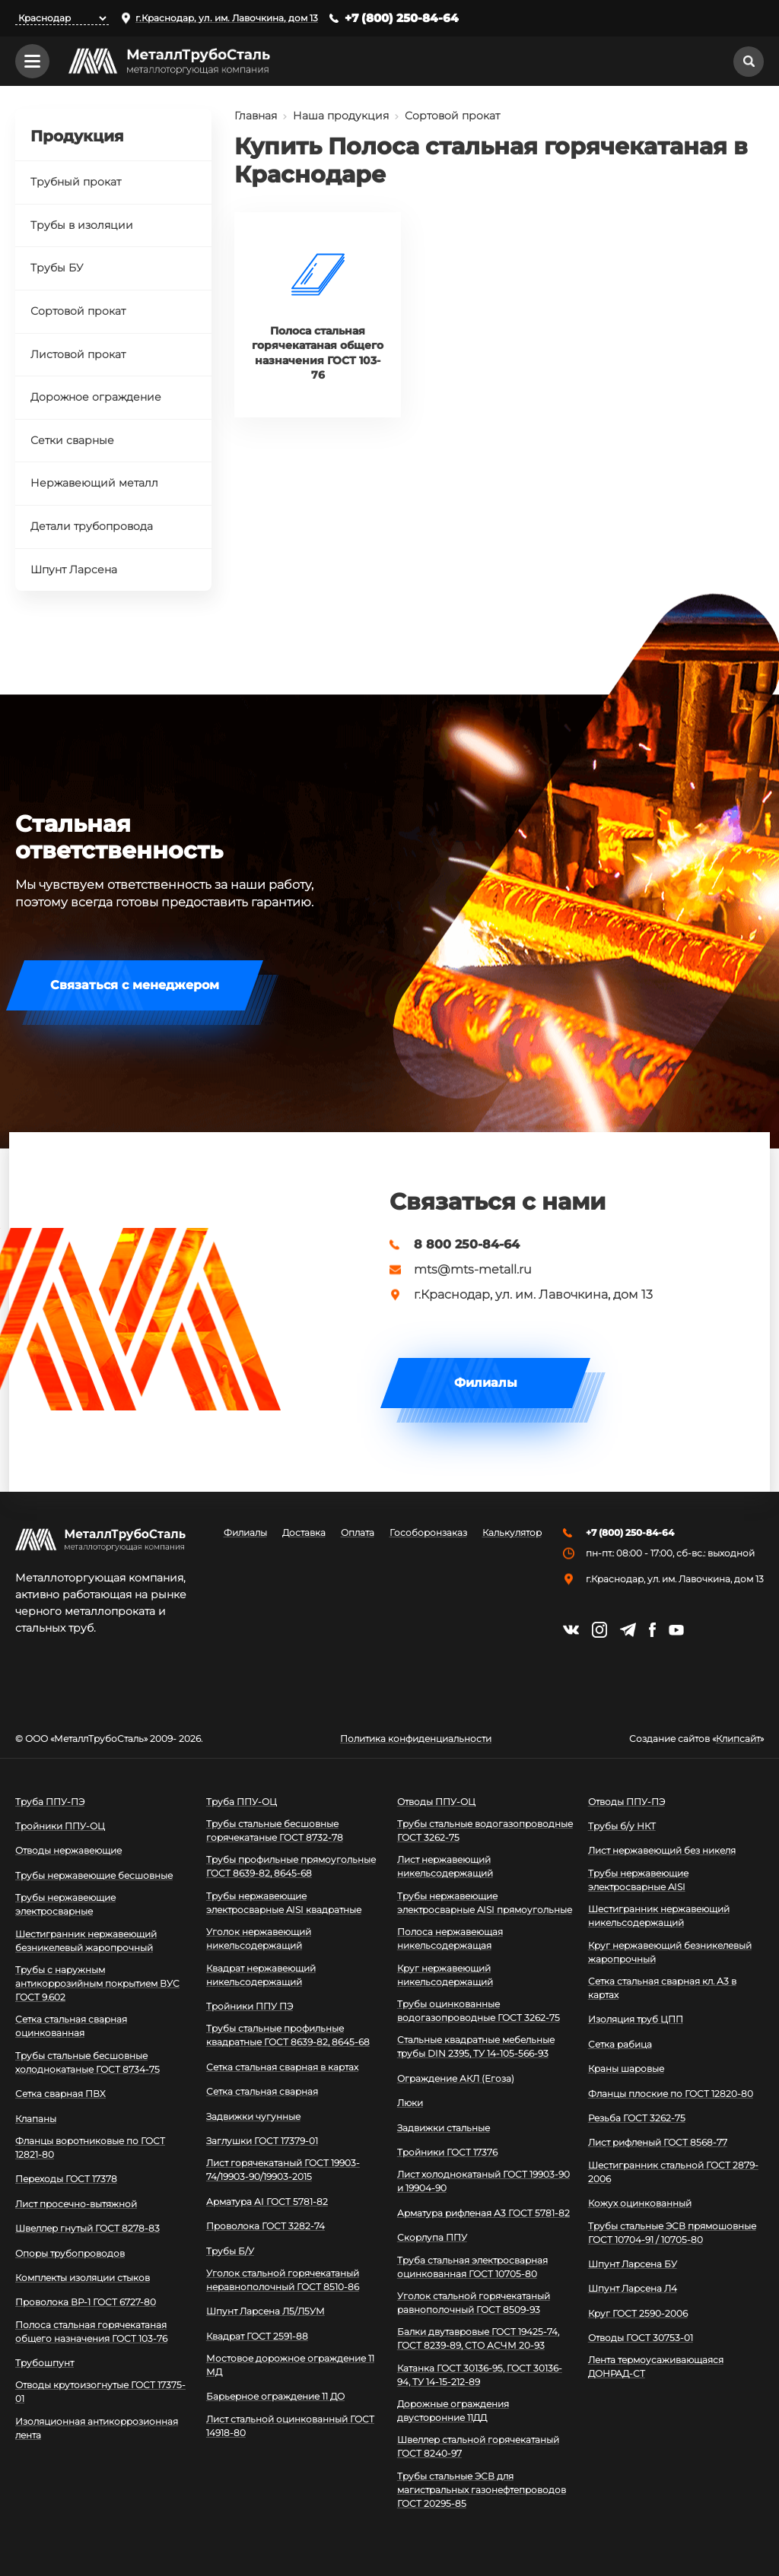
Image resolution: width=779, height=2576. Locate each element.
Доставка (304, 1532)
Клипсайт (738, 1738)
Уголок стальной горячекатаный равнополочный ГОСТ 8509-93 (473, 2302)
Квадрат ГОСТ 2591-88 (257, 2336)
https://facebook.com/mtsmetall (652, 1630)
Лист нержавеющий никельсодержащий (445, 1866)
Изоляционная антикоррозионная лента (96, 2428)
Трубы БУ (56, 267)
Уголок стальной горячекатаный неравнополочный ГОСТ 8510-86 (282, 2279)
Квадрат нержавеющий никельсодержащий (261, 1975)
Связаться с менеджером (134, 985)
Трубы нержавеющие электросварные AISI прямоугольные (484, 1902)
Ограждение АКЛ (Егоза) (455, 2078)
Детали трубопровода (91, 526)
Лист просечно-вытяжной (76, 2204)
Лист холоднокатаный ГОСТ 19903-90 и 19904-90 (483, 2181)
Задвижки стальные (443, 2127)
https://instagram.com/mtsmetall (599, 1630)
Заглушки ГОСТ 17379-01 (262, 2140)
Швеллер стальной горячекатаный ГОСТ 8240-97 (478, 2446)
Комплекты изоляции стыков (82, 2277)
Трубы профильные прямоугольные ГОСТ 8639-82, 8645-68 (291, 1866)
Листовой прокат (78, 354)
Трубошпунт (44, 2362)
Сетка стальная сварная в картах (282, 2067)
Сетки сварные (72, 440)
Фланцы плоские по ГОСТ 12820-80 (670, 2093)
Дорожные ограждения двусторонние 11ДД (453, 2410)
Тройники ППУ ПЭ (249, 2006)
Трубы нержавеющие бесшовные (94, 1875)
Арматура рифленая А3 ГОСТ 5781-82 (483, 2213)
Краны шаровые (626, 2068)
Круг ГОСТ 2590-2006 (638, 2313)
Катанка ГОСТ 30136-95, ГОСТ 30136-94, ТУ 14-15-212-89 (479, 2374)
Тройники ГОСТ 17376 (447, 2152)
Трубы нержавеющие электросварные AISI (638, 1879)
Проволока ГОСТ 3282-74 (265, 2226)
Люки (410, 2102)
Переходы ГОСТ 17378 (66, 2178)
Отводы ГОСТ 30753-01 (640, 2337)
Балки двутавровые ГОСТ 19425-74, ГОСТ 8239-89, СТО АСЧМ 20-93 (478, 2338)
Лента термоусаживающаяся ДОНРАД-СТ (655, 2366)
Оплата (357, 1532)
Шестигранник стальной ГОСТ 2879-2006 (673, 2171)
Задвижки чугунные (253, 2116)
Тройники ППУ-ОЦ (60, 1826)
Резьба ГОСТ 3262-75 (636, 2118)
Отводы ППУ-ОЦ (436, 1801)
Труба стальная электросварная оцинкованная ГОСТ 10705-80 (472, 2266)
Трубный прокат (75, 182)
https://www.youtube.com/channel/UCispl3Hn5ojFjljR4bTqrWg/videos (676, 1630)
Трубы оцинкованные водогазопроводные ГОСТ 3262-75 (478, 2010)
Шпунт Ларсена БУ (632, 2264)
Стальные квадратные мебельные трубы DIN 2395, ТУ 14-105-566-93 (476, 2046)
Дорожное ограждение (95, 397)
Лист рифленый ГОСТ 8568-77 (657, 2142)
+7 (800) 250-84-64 (402, 18)
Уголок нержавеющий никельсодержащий (258, 1938)
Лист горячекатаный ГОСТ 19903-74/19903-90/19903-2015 (283, 2169)
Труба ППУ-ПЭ (49, 1801)
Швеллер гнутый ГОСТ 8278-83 (87, 2228)
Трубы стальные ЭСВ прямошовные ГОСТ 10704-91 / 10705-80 (672, 2232)
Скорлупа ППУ (432, 2237)
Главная (255, 115)
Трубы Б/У (230, 2251)
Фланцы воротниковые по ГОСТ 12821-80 (90, 2147)
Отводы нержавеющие (68, 1850)
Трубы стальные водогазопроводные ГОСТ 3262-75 (485, 1830)
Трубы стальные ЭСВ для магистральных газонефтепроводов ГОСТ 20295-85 (481, 2489)
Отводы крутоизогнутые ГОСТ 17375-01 (100, 2391)
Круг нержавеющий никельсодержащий (445, 1975)
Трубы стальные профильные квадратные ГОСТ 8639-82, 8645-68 (288, 2035)
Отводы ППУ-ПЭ (626, 1801)
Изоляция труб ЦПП (635, 2019)
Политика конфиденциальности (415, 1738)
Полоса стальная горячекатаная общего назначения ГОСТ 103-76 (91, 2331)
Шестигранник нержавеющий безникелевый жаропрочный (86, 1940)
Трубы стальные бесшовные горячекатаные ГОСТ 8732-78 (274, 1830)
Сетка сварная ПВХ (60, 2093)
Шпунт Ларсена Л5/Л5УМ (265, 2311)
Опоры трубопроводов (70, 2253)
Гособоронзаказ (428, 1532)
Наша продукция (341, 115)
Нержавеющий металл (94, 483)
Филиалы (485, 1382)
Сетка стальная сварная (262, 2091)
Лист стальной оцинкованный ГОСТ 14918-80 (290, 2425)
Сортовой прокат (452, 115)
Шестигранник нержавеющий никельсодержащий (659, 1915)
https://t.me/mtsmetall (628, 1630)
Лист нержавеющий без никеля (662, 1850)
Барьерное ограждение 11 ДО (275, 2396)
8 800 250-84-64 (467, 1245)
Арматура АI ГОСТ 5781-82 (267, 2201)
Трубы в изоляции (81, 225)
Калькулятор (512, 1532)
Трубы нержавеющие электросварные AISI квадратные (283, 1902)
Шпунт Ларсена (73, 569)
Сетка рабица (620, 2044)
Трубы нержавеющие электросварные (65, 1904)
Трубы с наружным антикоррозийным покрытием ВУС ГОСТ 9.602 (97, 1983)
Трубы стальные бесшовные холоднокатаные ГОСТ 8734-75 (87, 2062)
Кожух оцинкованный (640, 2203)
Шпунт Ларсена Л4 (632, 2288)
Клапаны (35, 2118)
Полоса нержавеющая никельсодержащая (450, 1938)
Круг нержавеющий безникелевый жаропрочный (670, 1952)
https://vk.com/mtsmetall (571, 1630)
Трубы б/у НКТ (622, 1826)
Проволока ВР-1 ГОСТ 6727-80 (85, 2302)
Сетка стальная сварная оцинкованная (71, 2025)
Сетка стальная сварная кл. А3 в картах (662, 1987)
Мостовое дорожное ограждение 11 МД (290, 2365)
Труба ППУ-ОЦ (241, 1801)
